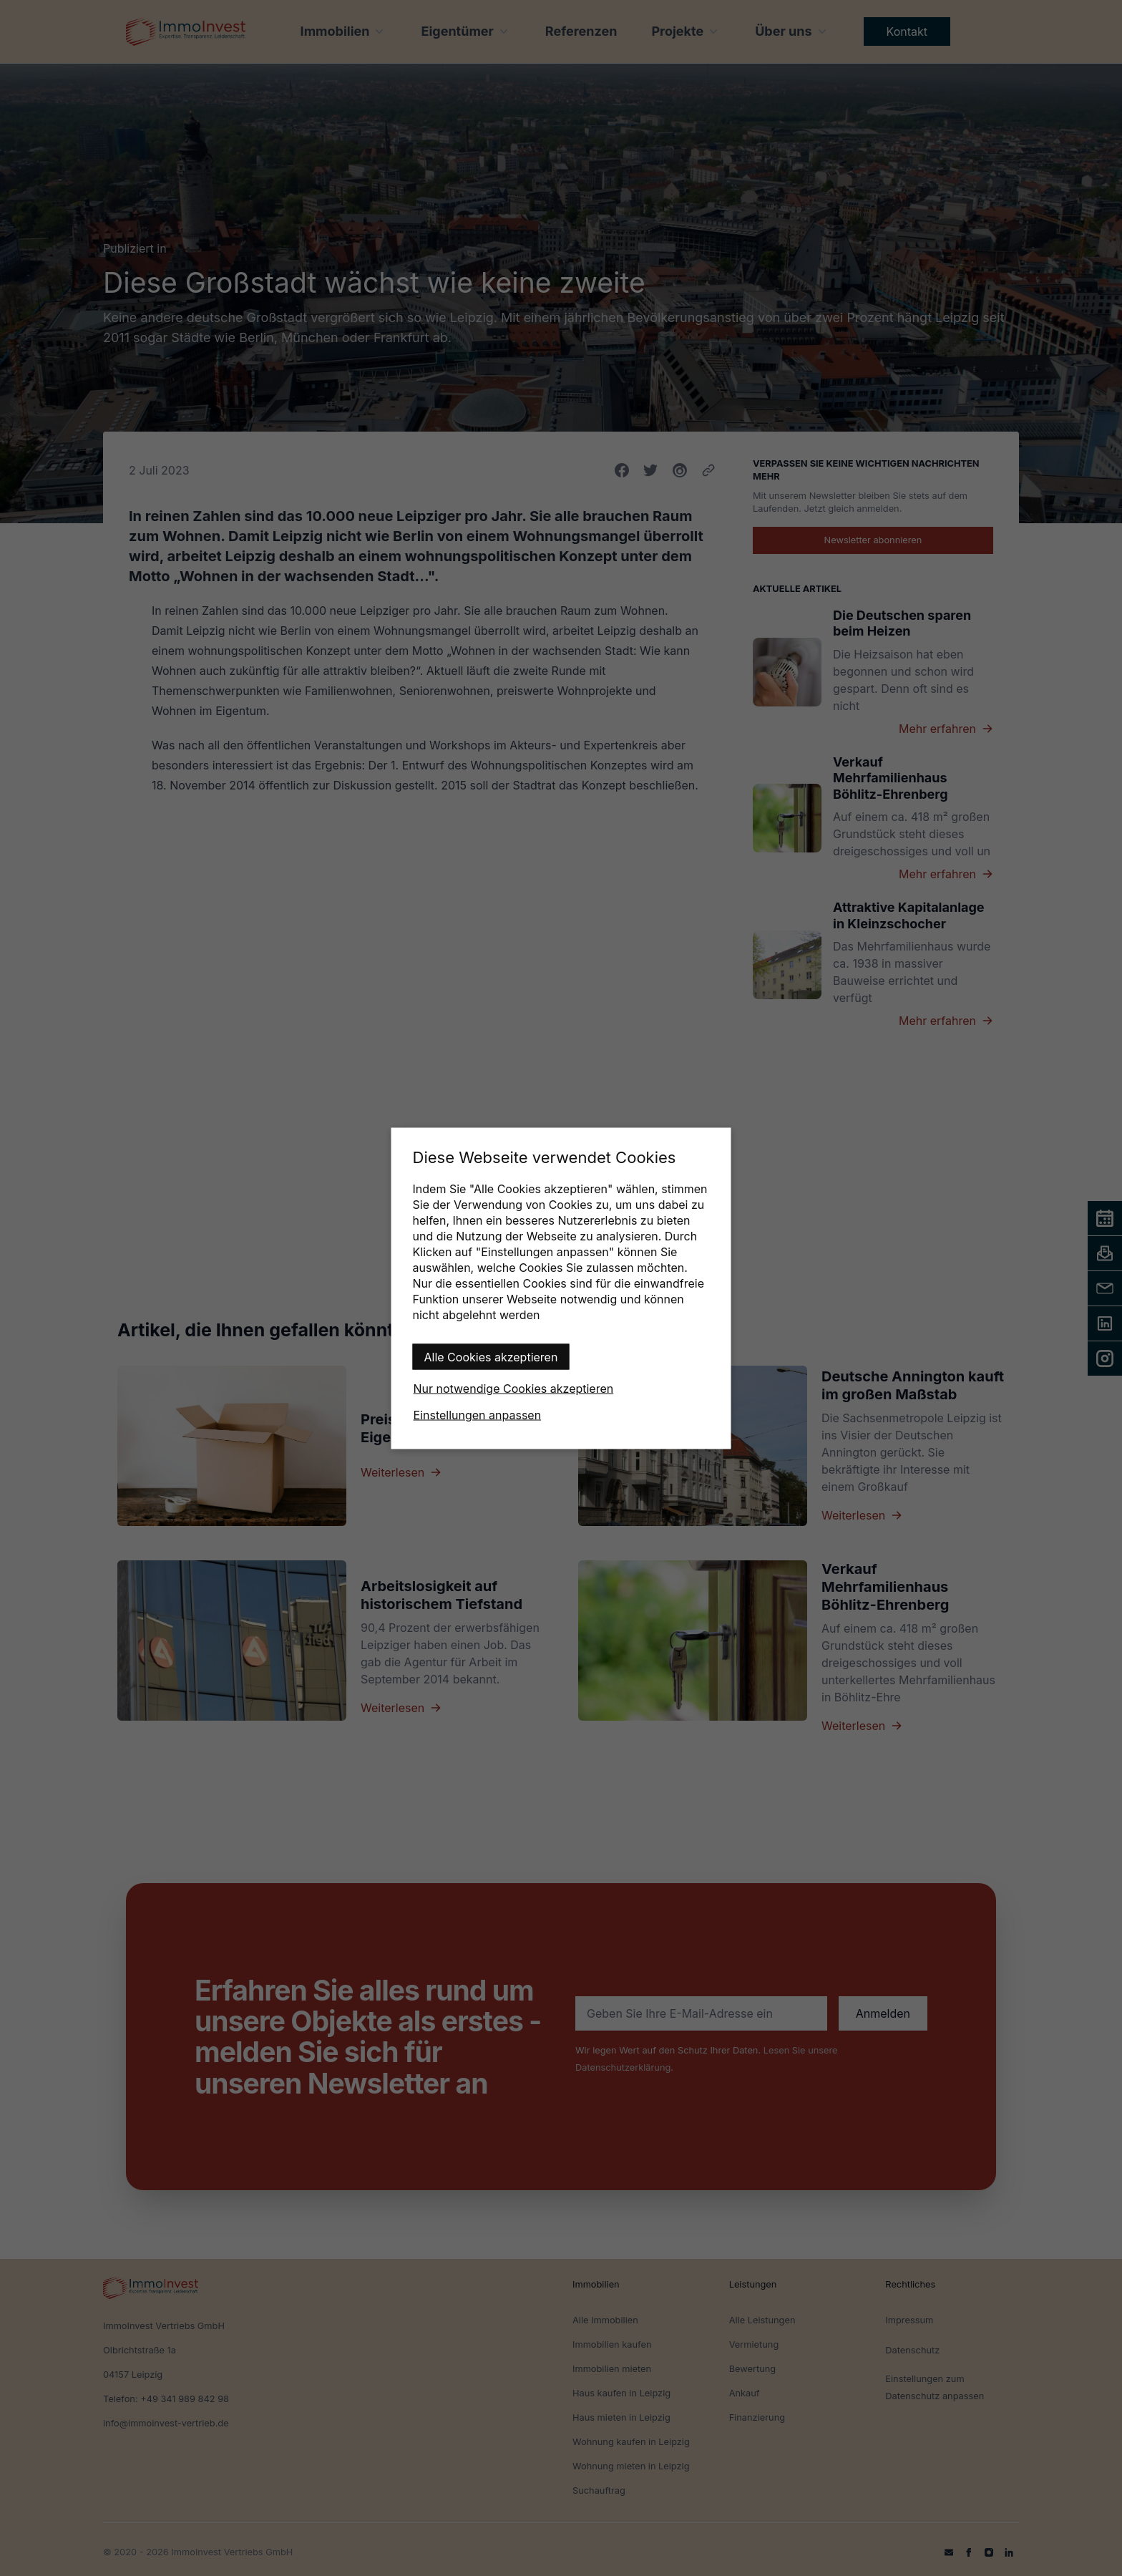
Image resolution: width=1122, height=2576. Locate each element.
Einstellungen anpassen (478, 1414)
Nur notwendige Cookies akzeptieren (514, 1388)
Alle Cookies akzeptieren (491, 1356)
